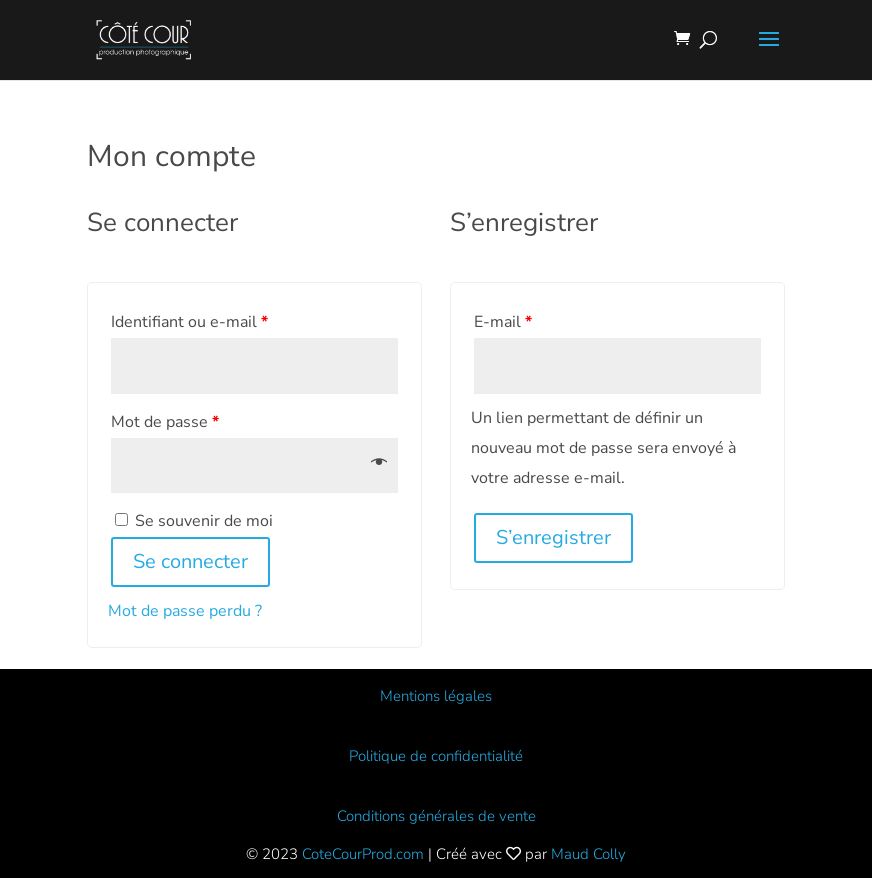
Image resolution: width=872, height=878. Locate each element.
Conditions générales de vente (436, 816)
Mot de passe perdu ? (185, 611)
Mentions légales (436, 696)
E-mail (503, 322)
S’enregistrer (553, 537)
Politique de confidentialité (436, 756)
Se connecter (190, 561)
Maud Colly (588, 854)
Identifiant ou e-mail (189, 322)
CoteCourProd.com (363, 854)
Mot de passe (165, 422)
